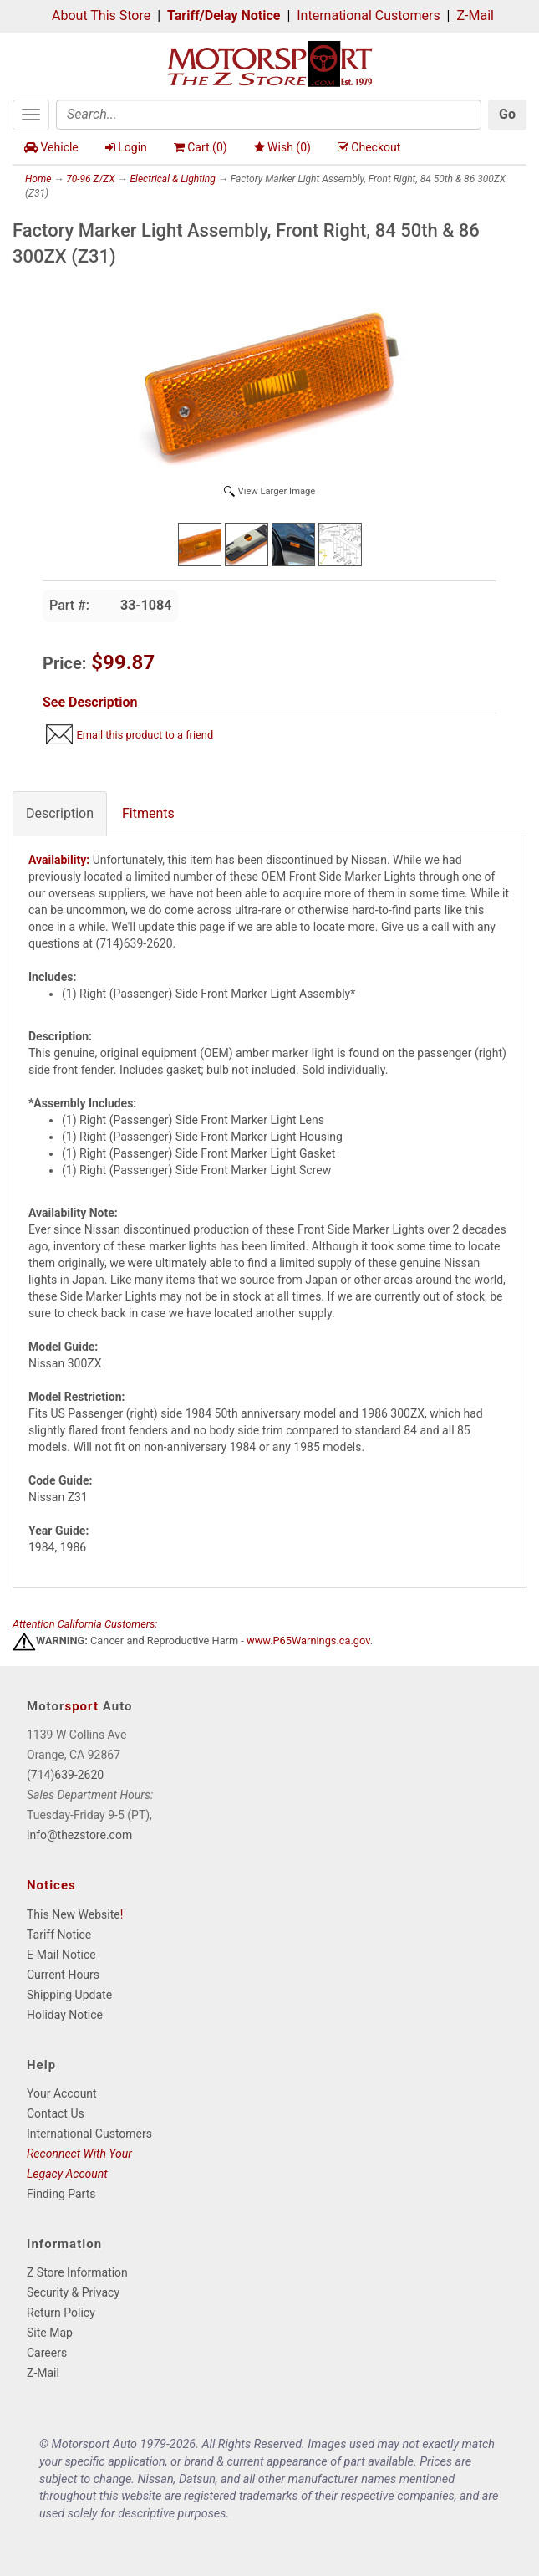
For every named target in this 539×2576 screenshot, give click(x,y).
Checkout (369, 147)
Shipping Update (69, 1994)
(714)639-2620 (65, 1774)
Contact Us (55, 2113)
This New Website (73, 1914)
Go (507, 114)
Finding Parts (61, 2193)
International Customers (368, 15)
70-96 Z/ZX (90, 179)
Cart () (200, 147)
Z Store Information (77, 2272)
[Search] (268, 115)
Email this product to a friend (144, 734)
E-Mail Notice (61, 1954)
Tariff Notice (59, 1934)
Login (126, 147)
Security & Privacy (73, 2292)
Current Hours (63, 1974)
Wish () (282, 147)
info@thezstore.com (79, 1835)
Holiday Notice (65, 2014)
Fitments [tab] (148, 813)
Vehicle (51, 147)
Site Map (50, 2332)
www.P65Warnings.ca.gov (308, 1640)
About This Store (101, 15)
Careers (47, 2352)
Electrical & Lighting (172, 179)
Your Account (62, 2093)
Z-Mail (474, 15)
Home (38, 179)
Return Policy (61, 2312)
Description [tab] (60, 813)
